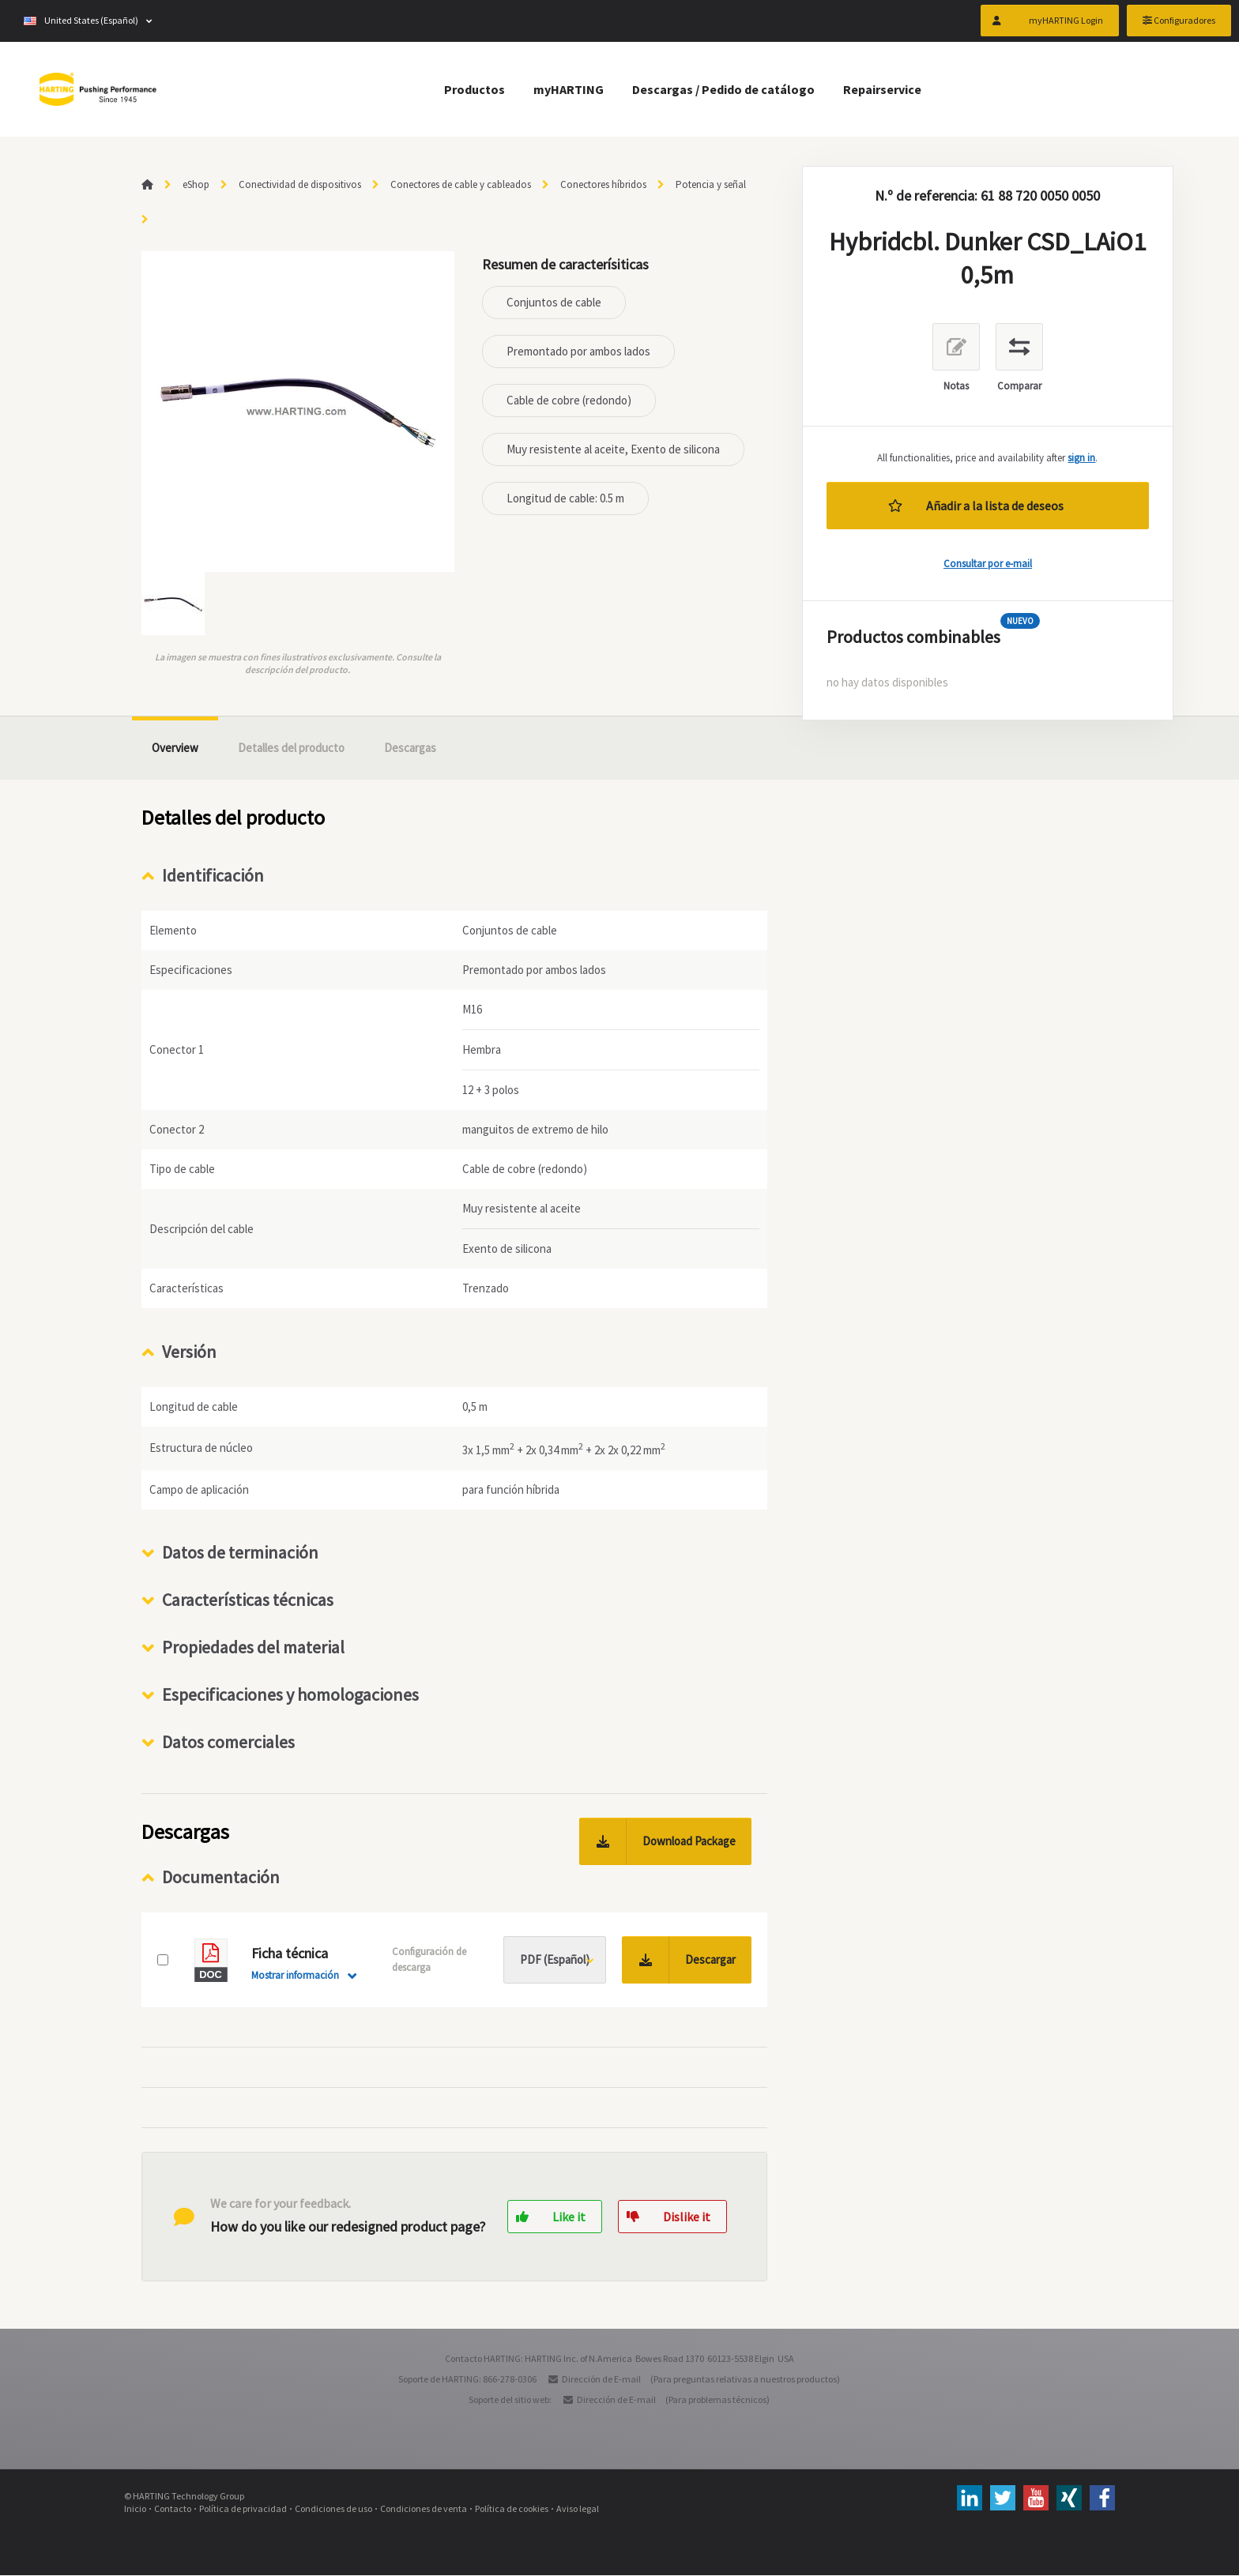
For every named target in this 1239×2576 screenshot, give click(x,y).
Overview (175, 747)
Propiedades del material (253, 1648)
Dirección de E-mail (601, 2380)
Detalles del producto (291, 747)
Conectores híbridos (603, 184)
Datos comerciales (228, 1743)
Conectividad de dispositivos (300, 184)
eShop (196, 184)
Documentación (221, 1878)
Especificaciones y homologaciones (290, 1695)
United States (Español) (81, 23)
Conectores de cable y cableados (460, 184)
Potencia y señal (711, 184)
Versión (189, 1352)
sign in (1081, 457)
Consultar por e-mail (987, 563)
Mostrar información (295, 1976)
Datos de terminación (240, 1553)
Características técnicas (247, 1600)
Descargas (410, 747)
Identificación (213, 875)
